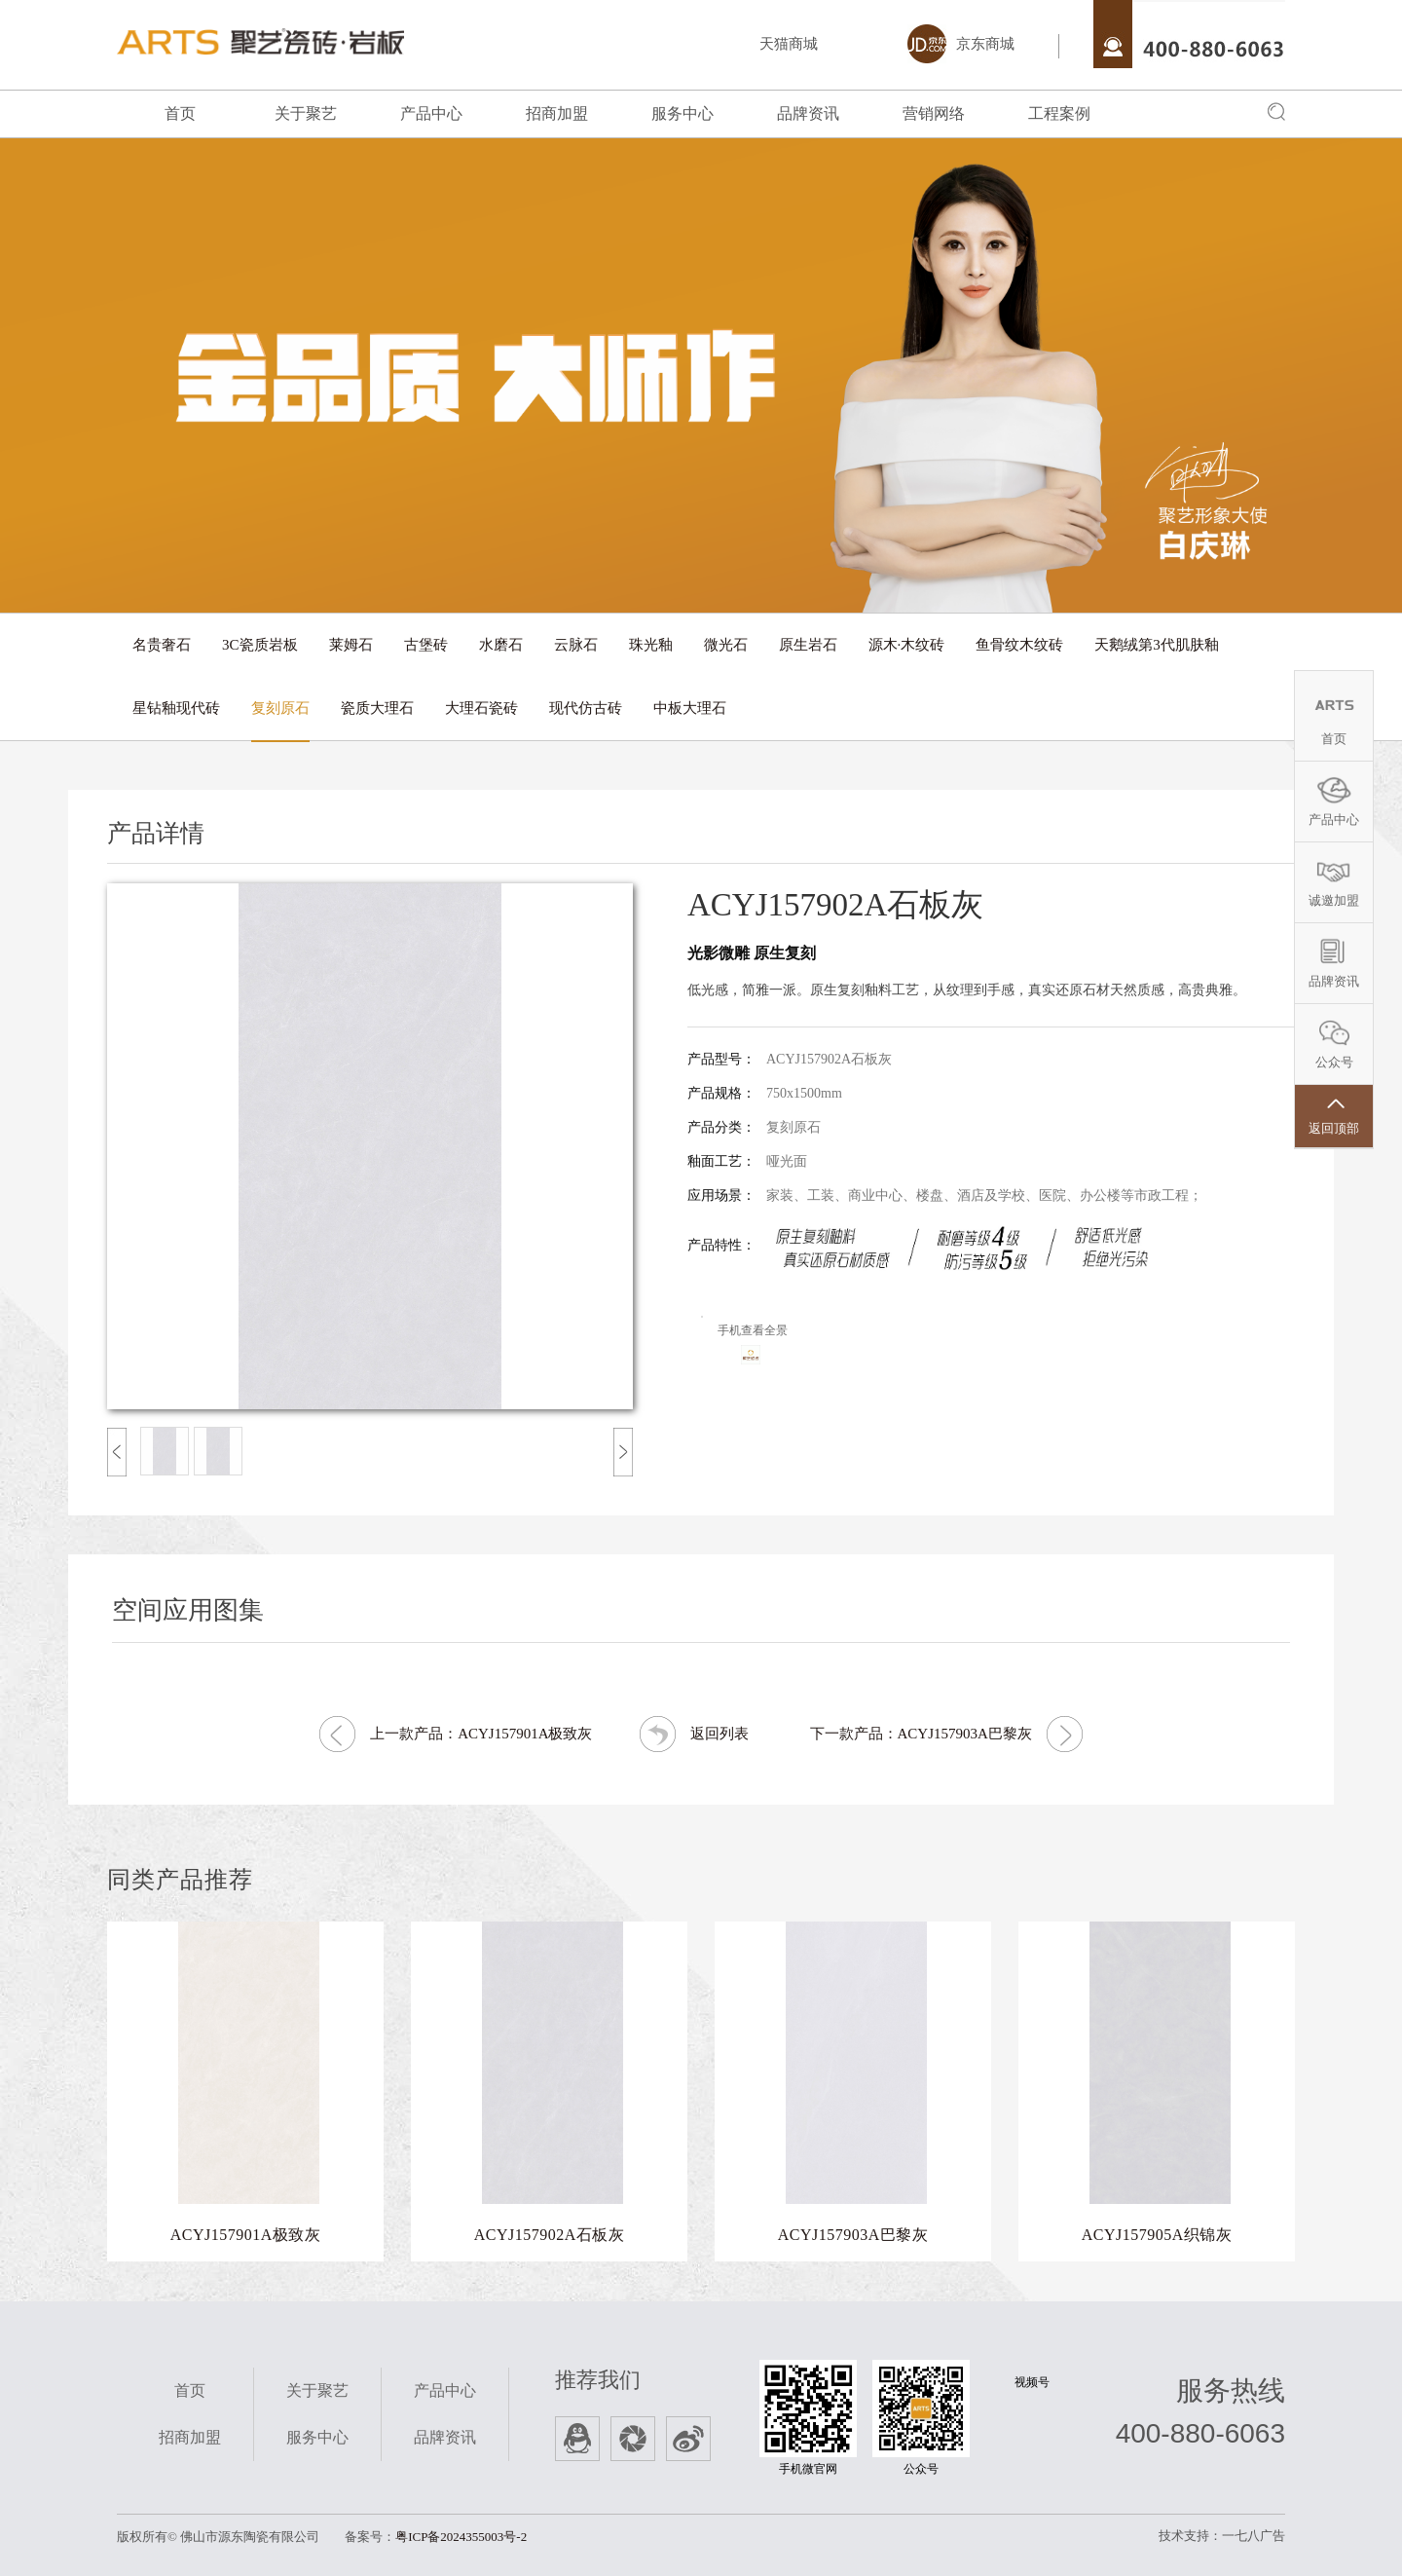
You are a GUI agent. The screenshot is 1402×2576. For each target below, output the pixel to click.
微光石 (726, 645)
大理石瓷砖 (481, 708)
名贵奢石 (161, 645)
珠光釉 (651, 645)
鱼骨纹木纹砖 (1019, 645)
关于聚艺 (306, 113)
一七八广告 (1253, 2535)
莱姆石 (351, 645)
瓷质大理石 (377, 708)
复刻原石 (280, 708)
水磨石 (501, 645)
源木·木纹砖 (906, 645)
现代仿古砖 (585, 708)
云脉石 (576, 645)
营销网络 (934, 113)
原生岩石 (808, 645)
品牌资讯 (808, 113)
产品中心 (431, 113)
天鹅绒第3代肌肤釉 (1156, 645)
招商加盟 (557, 113)
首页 (180, 113)
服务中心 (682, 113)
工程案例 (1059, 113)
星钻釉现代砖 (176, 708)
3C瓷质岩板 (260, 645)
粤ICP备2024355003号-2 (461, 2536)
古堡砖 (426, 645)
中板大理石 (689, 708)
